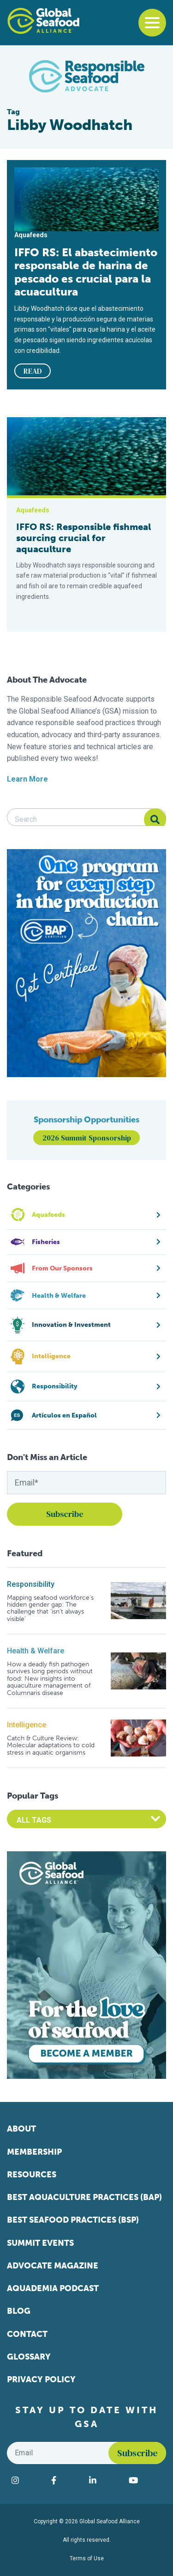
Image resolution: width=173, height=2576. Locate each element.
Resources (31, 2174)
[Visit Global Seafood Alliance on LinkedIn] (104, 2480)
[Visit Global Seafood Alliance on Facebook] (65, 2480)
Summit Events (40, 2243)
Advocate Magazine (52, 2266)
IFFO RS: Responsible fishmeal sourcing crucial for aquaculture (83, 538)
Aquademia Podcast (53, 2288)
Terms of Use (87, 2558)
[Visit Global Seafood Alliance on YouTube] (145, 2480)
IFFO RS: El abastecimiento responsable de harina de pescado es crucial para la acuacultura (85, 272)
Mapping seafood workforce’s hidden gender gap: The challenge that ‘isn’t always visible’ (50, 1608)
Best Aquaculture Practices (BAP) (84, 2197)
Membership (34, 2152)
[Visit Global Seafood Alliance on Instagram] (27, 2480)
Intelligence (26, 1724)
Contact (27, 2334)
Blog (18, 2311)
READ (33, 371)
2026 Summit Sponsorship (86, 1138)
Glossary (29, 2357)
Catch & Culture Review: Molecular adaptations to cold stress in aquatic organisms (51, 1745)
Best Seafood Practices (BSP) (73, 2220)
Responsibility (30, 1584)
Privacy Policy (41, 2379)
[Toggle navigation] (152, 23)
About (21, 2129)
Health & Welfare (35, 1650)
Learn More (27, 779)
